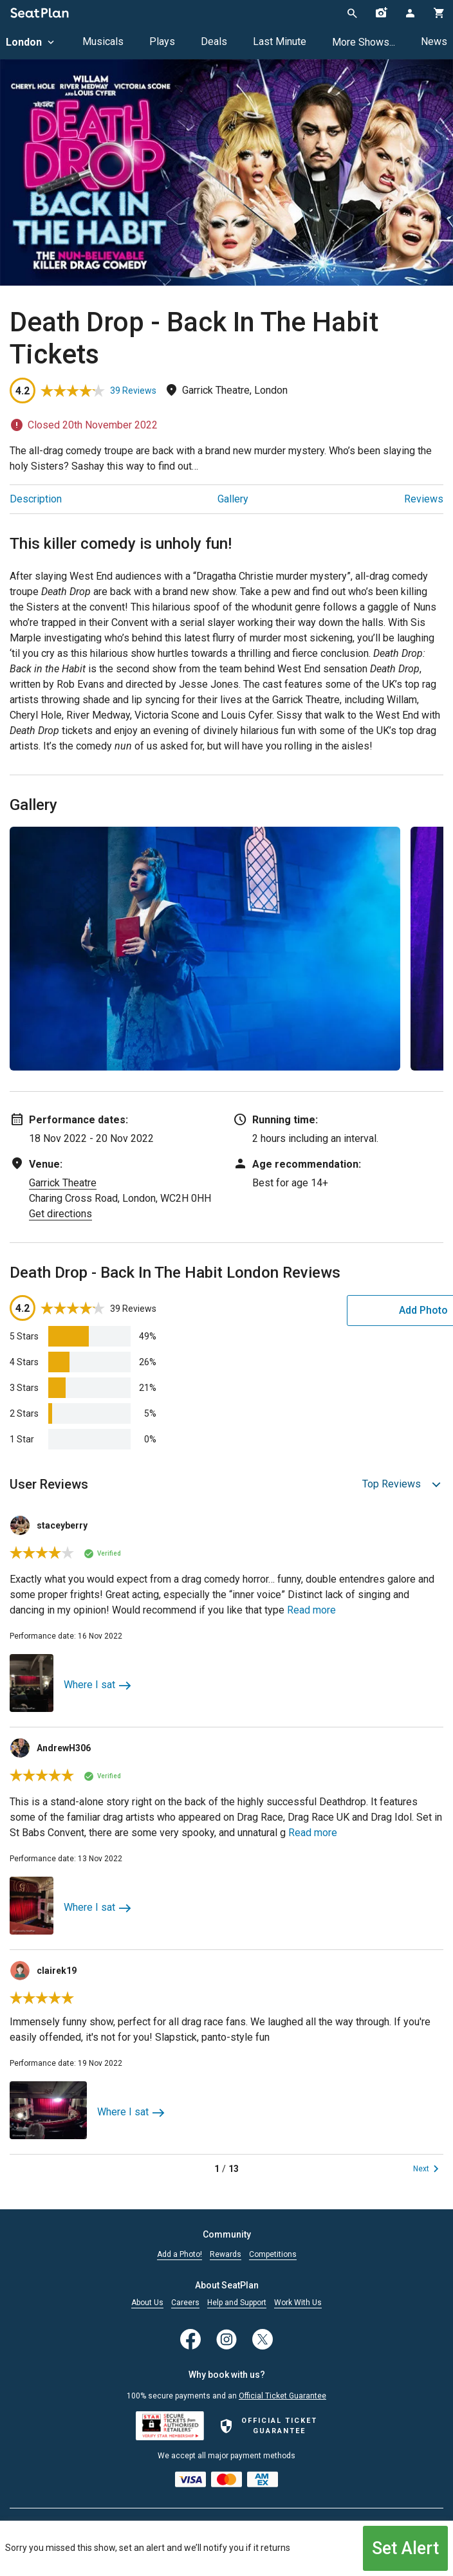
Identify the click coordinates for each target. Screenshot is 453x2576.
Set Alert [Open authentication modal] (405, 2547)
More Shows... (363, 42)
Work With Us (298, 2303)
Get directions (60, 1214)
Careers (185, 2303)
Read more (311, 1610)
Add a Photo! (179, 2254)
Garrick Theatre (63, 1183)
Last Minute (279, 41)
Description (36, 499)
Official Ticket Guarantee (282, 2395)
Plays (162, 41)
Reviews (423, 499)
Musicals (103, 41)
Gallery (232, 499)
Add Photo (343, 1310)
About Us (147, 2303)
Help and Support (236, 2303)
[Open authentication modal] (409, 13)
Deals (214, 41)
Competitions (273, 2254)
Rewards (225, 2254)
